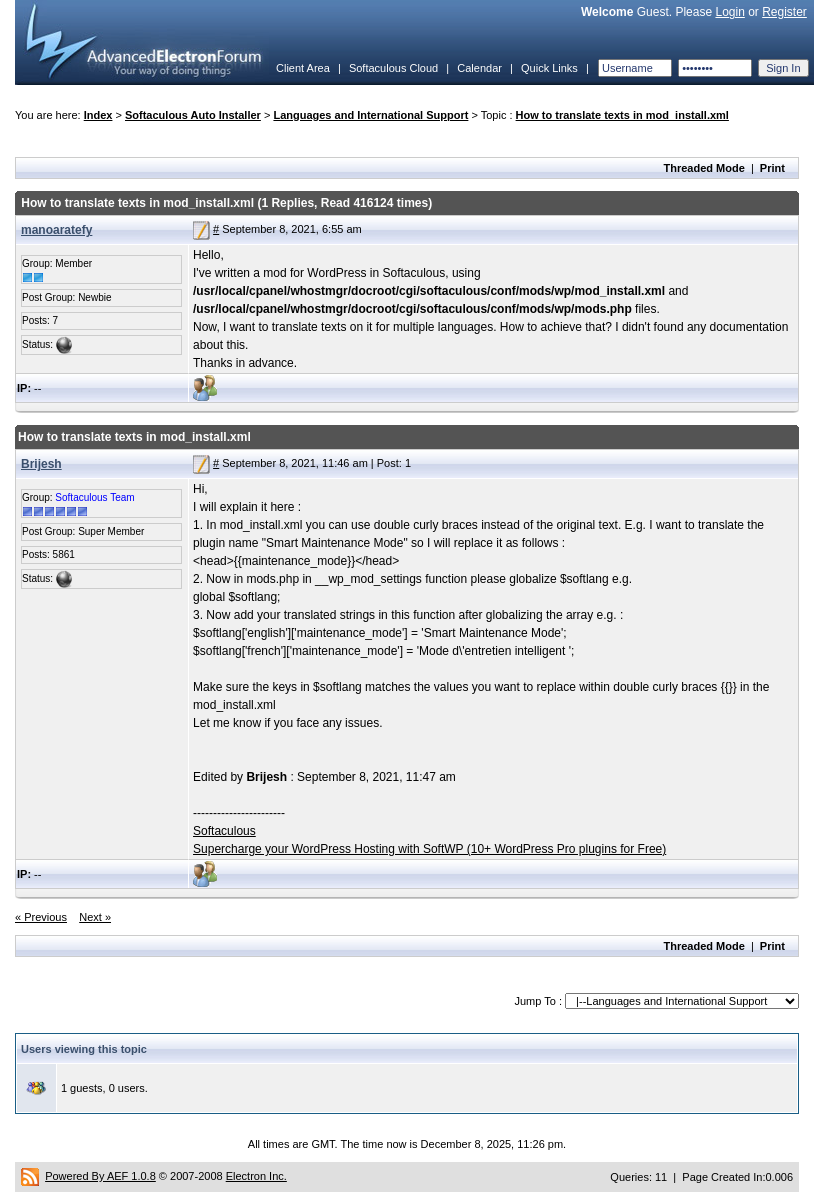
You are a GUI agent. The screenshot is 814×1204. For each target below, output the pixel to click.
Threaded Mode (704, 168)
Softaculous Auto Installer (193, 115)
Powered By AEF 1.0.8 (100, 1176)
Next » (95, 917)
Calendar (479, 68)
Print (772, 168)
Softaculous (224, 831)
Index (98, 115)
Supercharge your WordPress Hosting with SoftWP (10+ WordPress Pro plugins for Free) (429, 849)
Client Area (303, 68)
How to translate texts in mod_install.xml (622, 115)
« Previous (41, 917)
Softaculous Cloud (393, 68)
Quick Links (549, 68)
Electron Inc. (256, 1176)
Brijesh (41, 464)
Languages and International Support (370, 115)
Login (729, 12)
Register (784, 12)
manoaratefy (56, 230)
